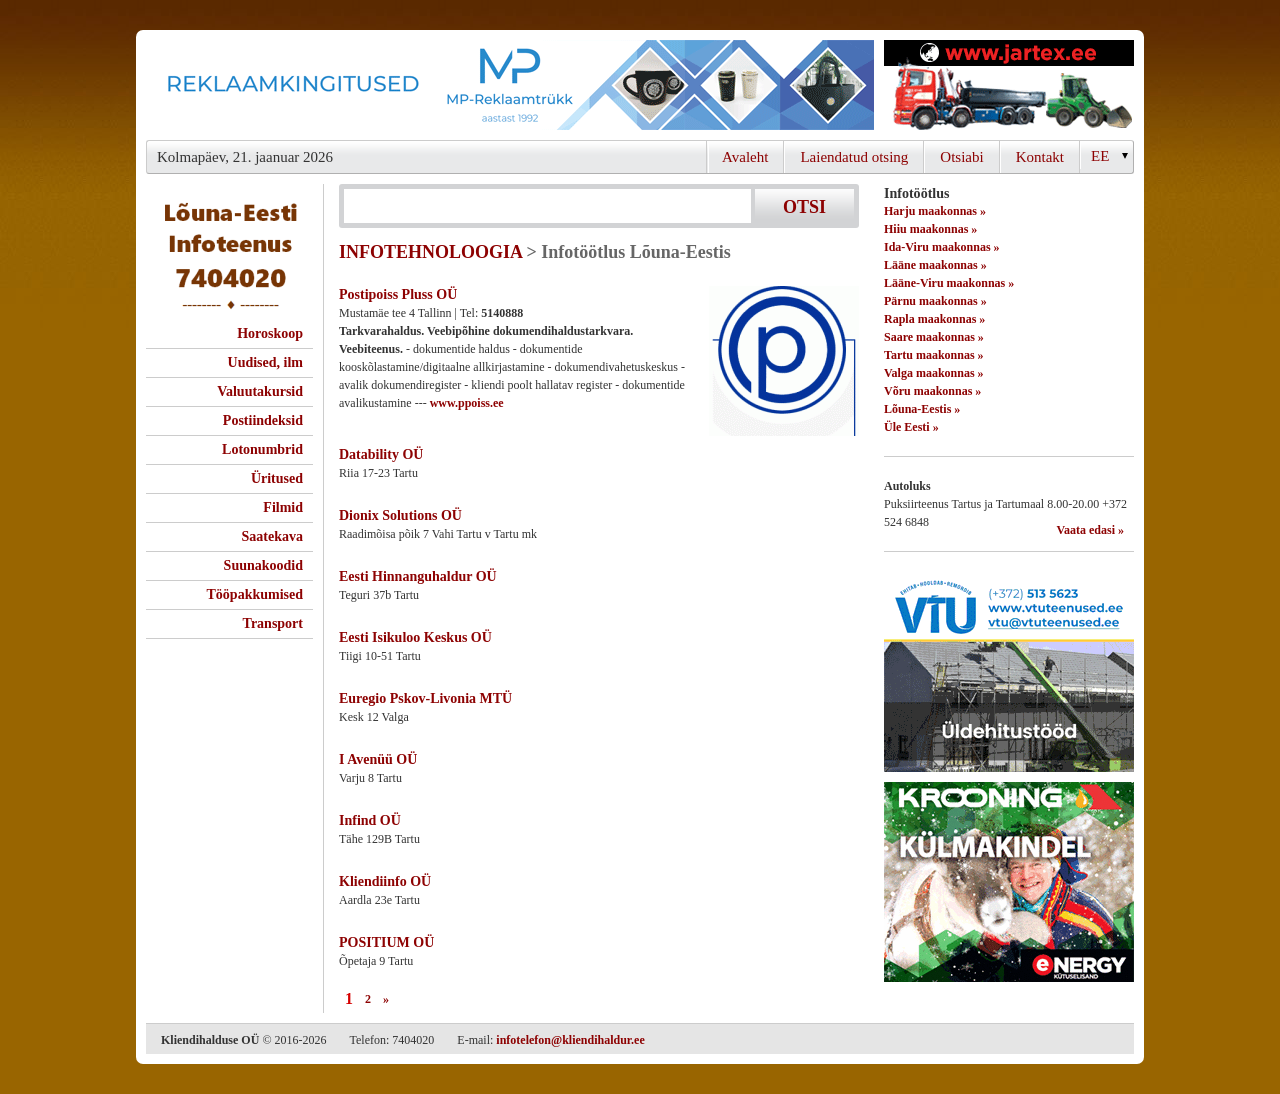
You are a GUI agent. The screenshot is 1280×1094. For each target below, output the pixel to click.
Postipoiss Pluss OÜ (398, 294)
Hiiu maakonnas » (930, 229)
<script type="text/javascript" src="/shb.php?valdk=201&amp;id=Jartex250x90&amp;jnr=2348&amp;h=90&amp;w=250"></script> (1009, 85)
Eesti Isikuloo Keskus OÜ (415, 637)
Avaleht (745, 157)
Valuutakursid (260, 391)
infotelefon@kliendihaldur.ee (570, 1040)
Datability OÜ (381, 454)
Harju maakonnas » (935, 211)
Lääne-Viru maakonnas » (949, 283)
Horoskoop (270, 333)
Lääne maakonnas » (935, 265)
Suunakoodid (263, 565)
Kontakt (1040, 157)
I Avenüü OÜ (378, 759)
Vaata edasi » (1090, 530)
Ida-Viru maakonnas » (942, 247)
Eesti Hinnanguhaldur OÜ (418, 576)
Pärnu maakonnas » (935, 301)
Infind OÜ (370, 820)
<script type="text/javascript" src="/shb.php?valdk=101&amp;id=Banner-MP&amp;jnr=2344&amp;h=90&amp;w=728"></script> (510, 85)
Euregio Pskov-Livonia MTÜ (425, 698)
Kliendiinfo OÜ (385, 881)
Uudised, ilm (265, 362)
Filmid (283, 507)
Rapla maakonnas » (934, 319)
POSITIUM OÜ (386, 942)
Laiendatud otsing (854, 157)
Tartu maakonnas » (934, 355)
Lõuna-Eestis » (922, 409)
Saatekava (272, 536)
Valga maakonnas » (934, 373)
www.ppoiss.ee (467, 403)
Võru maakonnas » (932, 391)
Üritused (277, 478)
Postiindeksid (263, 420)
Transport (273, 623)
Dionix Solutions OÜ (400, 515)
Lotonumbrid (262, 449)
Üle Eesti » (911, 427)
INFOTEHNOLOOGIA (430, 252)
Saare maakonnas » (934, 337)
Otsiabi (961, 157)
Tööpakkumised (255, 594)
